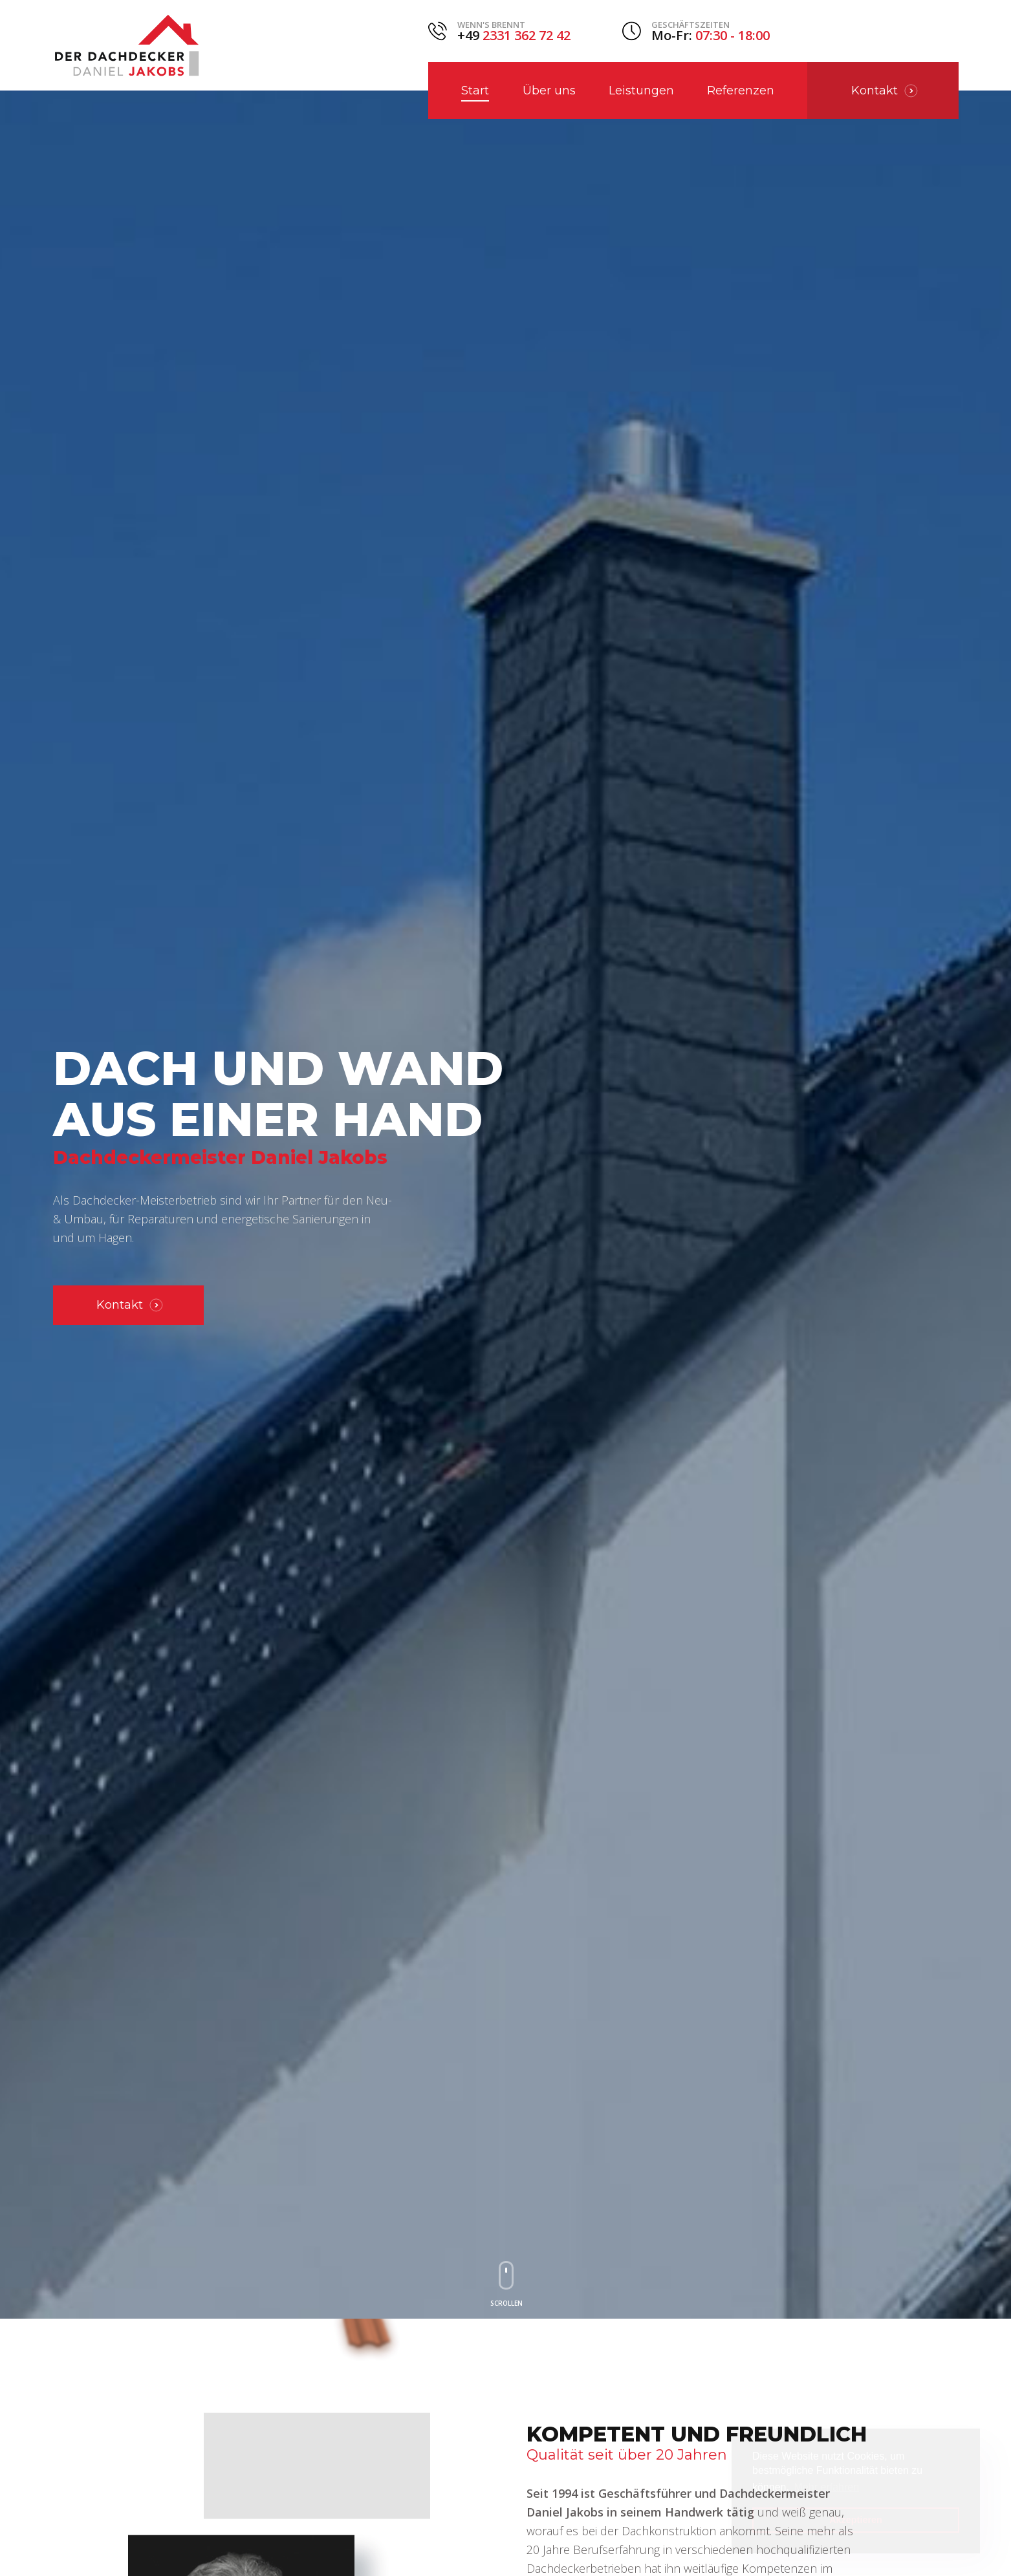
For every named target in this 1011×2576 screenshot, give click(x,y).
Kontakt (129, 1305)
